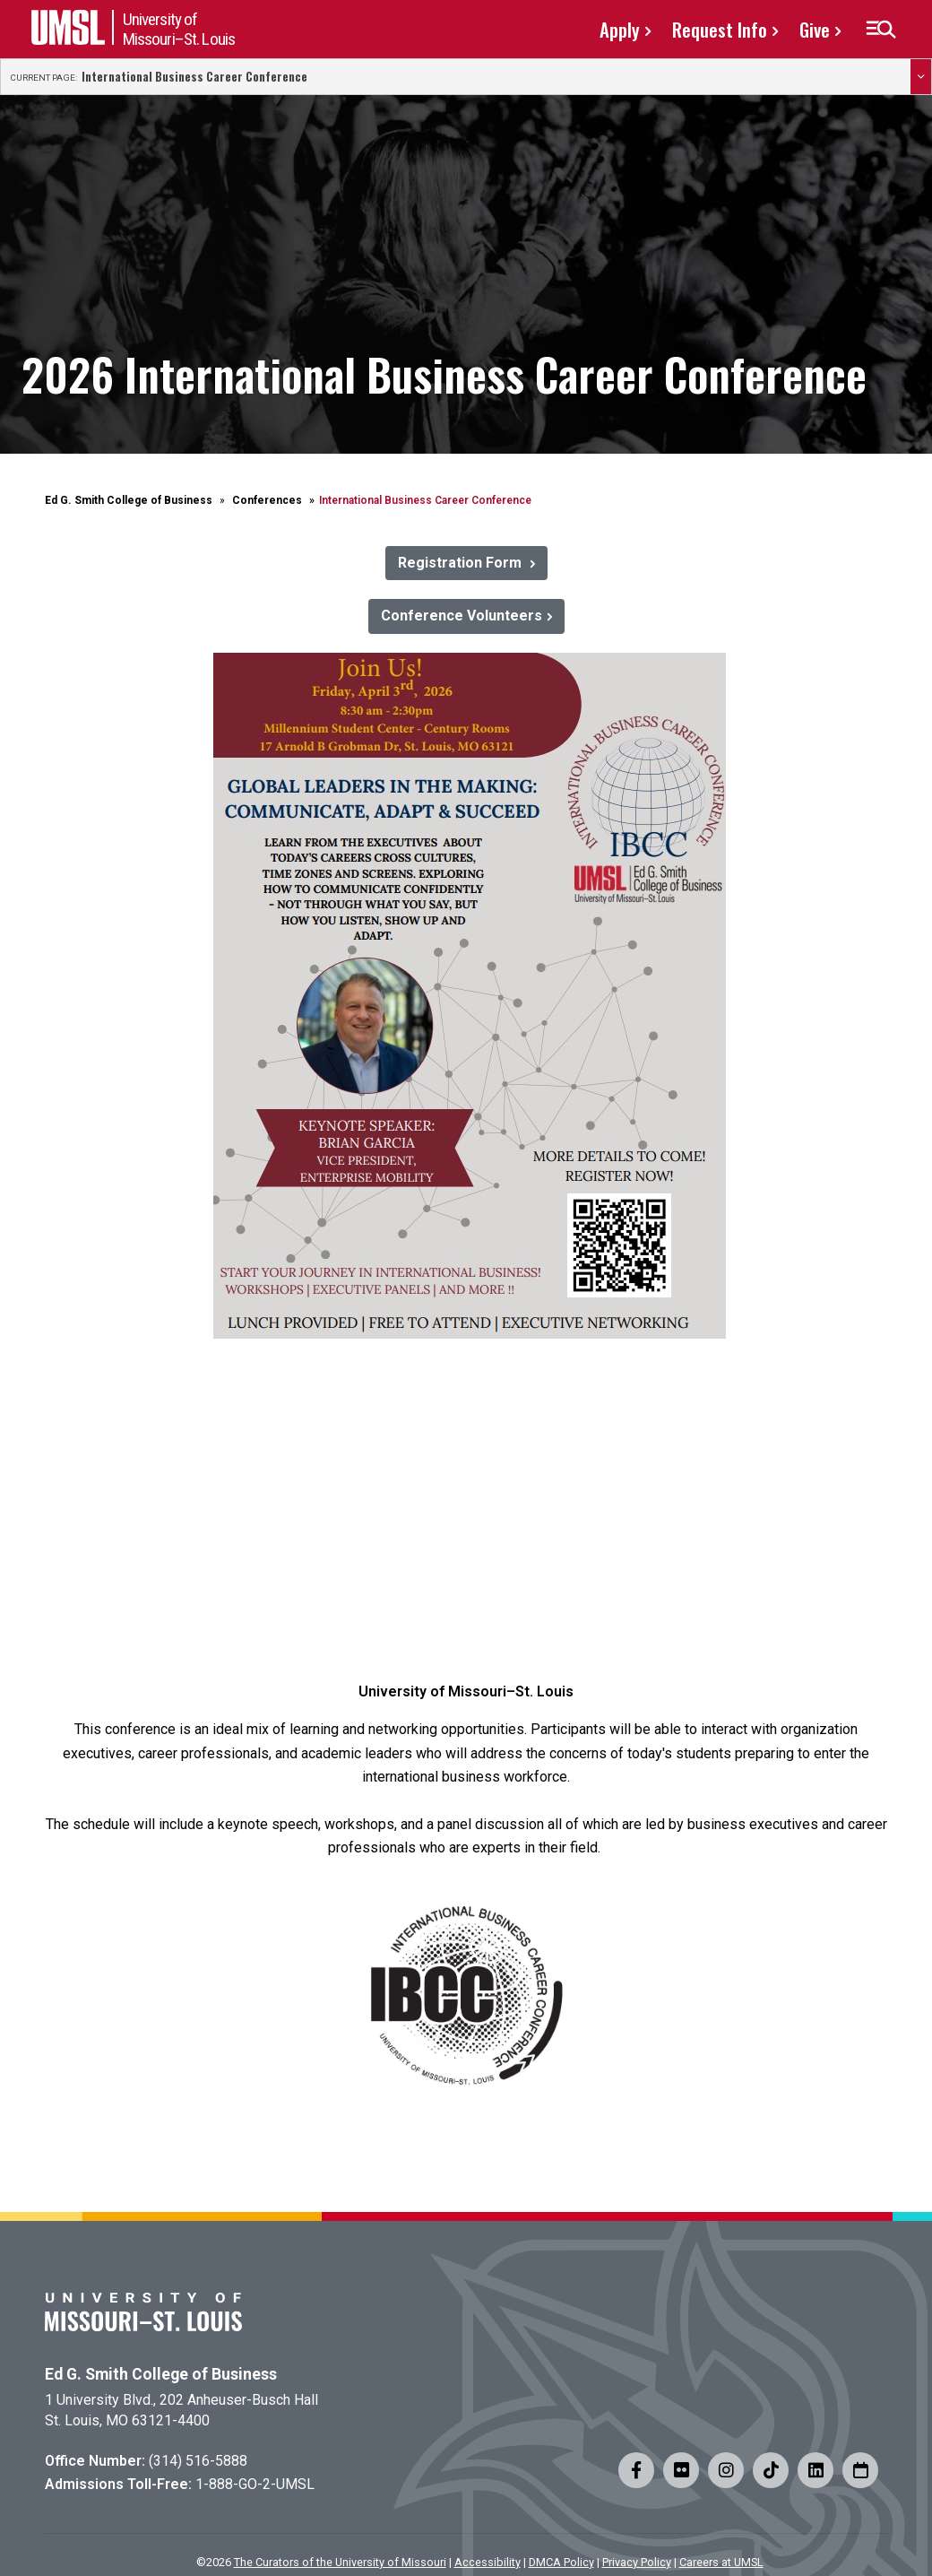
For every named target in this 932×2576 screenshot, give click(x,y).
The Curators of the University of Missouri (340, 2562)
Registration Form (461, 562)
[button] (880, 30)
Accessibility (487, 2562)
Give (814, 29)
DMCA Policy (561, 2562)
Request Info (719, 29)
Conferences (267, 500)
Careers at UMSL (721, 2562)
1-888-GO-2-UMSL (255, 2484)
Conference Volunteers (461, 615)
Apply (620, 29)
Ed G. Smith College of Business (128, 500)
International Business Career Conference (194, 76)
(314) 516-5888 (198, 2460)
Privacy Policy (636, 2562)
